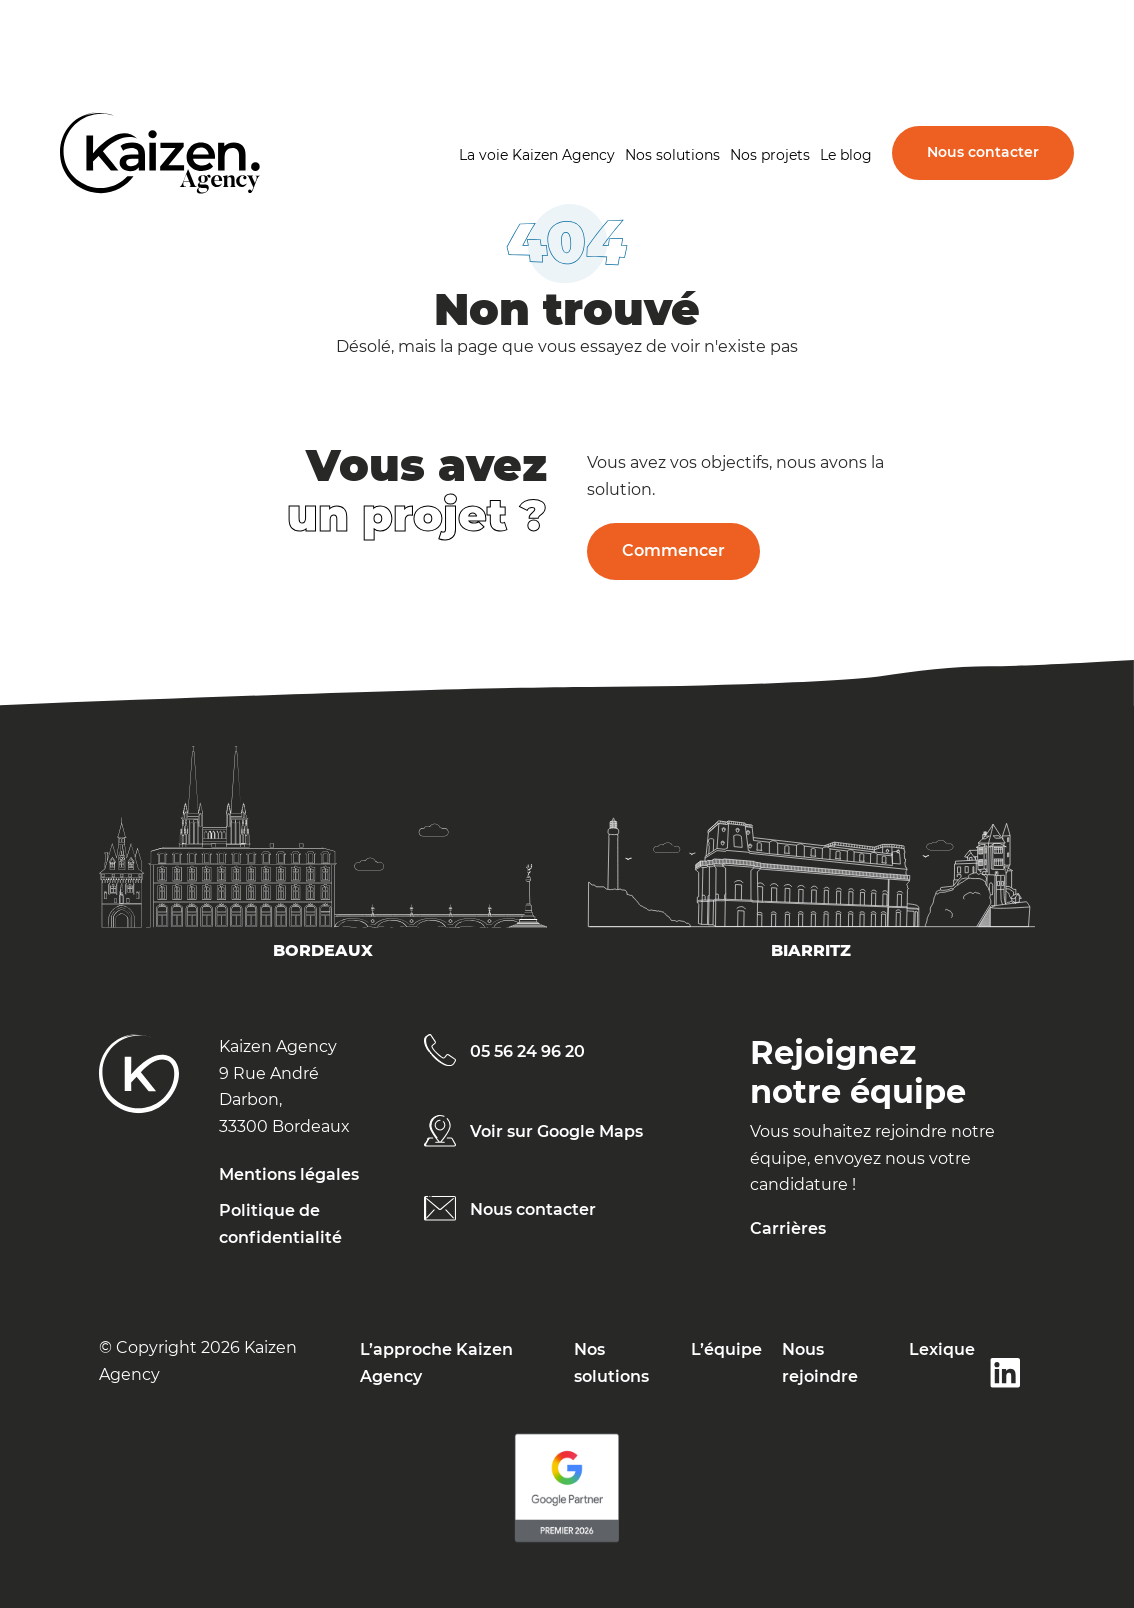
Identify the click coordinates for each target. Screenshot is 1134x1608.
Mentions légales (289, 1174)
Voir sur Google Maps (556, 1131)
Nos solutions (672, 155)
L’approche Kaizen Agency (436, 1362)
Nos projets (770, 155)
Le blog (846, 155)
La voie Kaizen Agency (537, 155)
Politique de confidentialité (280, 1223)
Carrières (788, 1228)
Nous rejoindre (820, 1362)
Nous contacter (983, 152)
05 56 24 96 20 (527, 1051)
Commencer (673, 550)
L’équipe (726, 1349)
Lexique (942, 1349)
